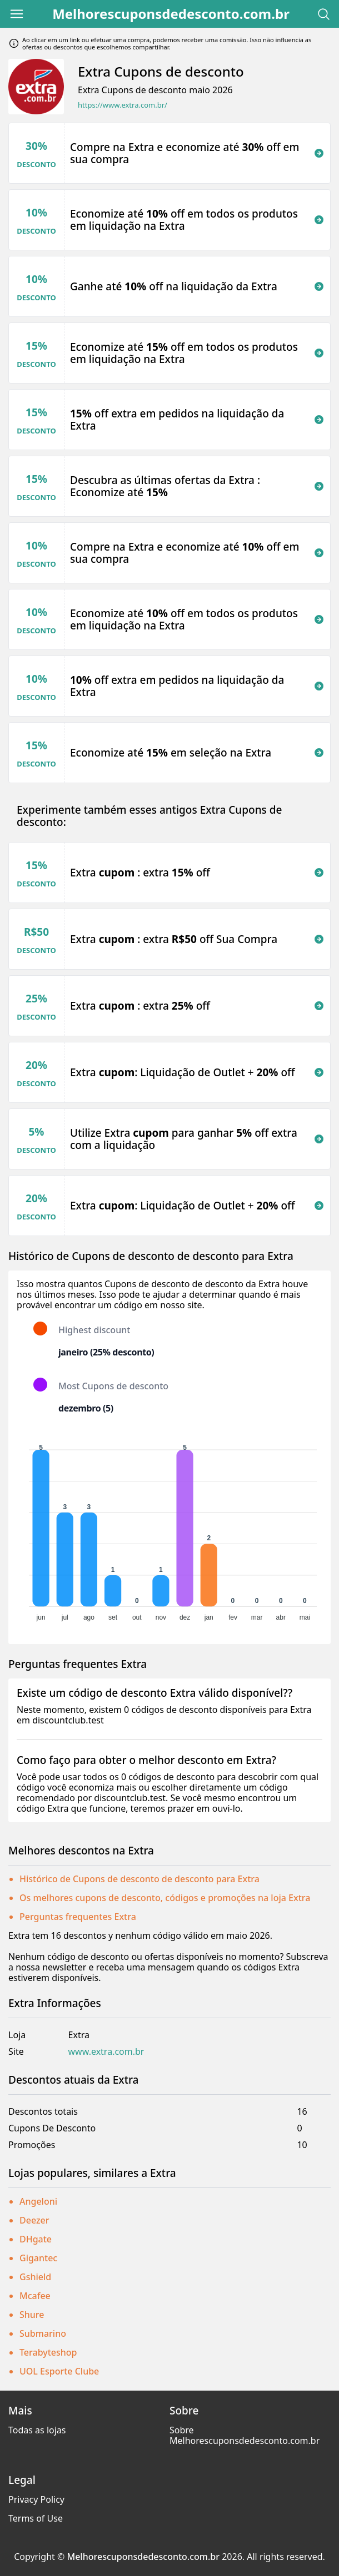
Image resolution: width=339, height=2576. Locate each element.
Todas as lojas (37, 2430)
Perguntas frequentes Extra (77, 1916)
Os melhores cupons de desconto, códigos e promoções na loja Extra (164, 1898)
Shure (31, 2314)
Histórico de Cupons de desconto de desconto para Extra (139, 1879)
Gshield (35, 2277)
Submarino (42, 2333)
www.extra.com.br (106, 2051)
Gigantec (38, 2258)
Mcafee (35, 2296)
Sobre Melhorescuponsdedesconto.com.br (245, 2435)
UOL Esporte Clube (59, 2371)
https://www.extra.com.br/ (122, 105)
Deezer (34, 2220)
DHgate (35, 2239)
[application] (169, 1530)
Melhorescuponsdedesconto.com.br (171, 14)
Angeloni (38, 2201)
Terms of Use (35, 2518)
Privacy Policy (36, 2499)
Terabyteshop (48, 2352)
